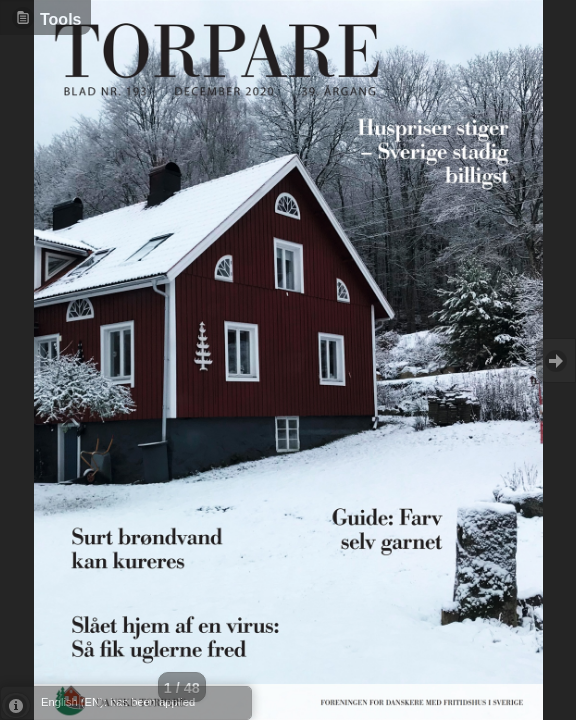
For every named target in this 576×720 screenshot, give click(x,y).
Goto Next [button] (556, 360)
